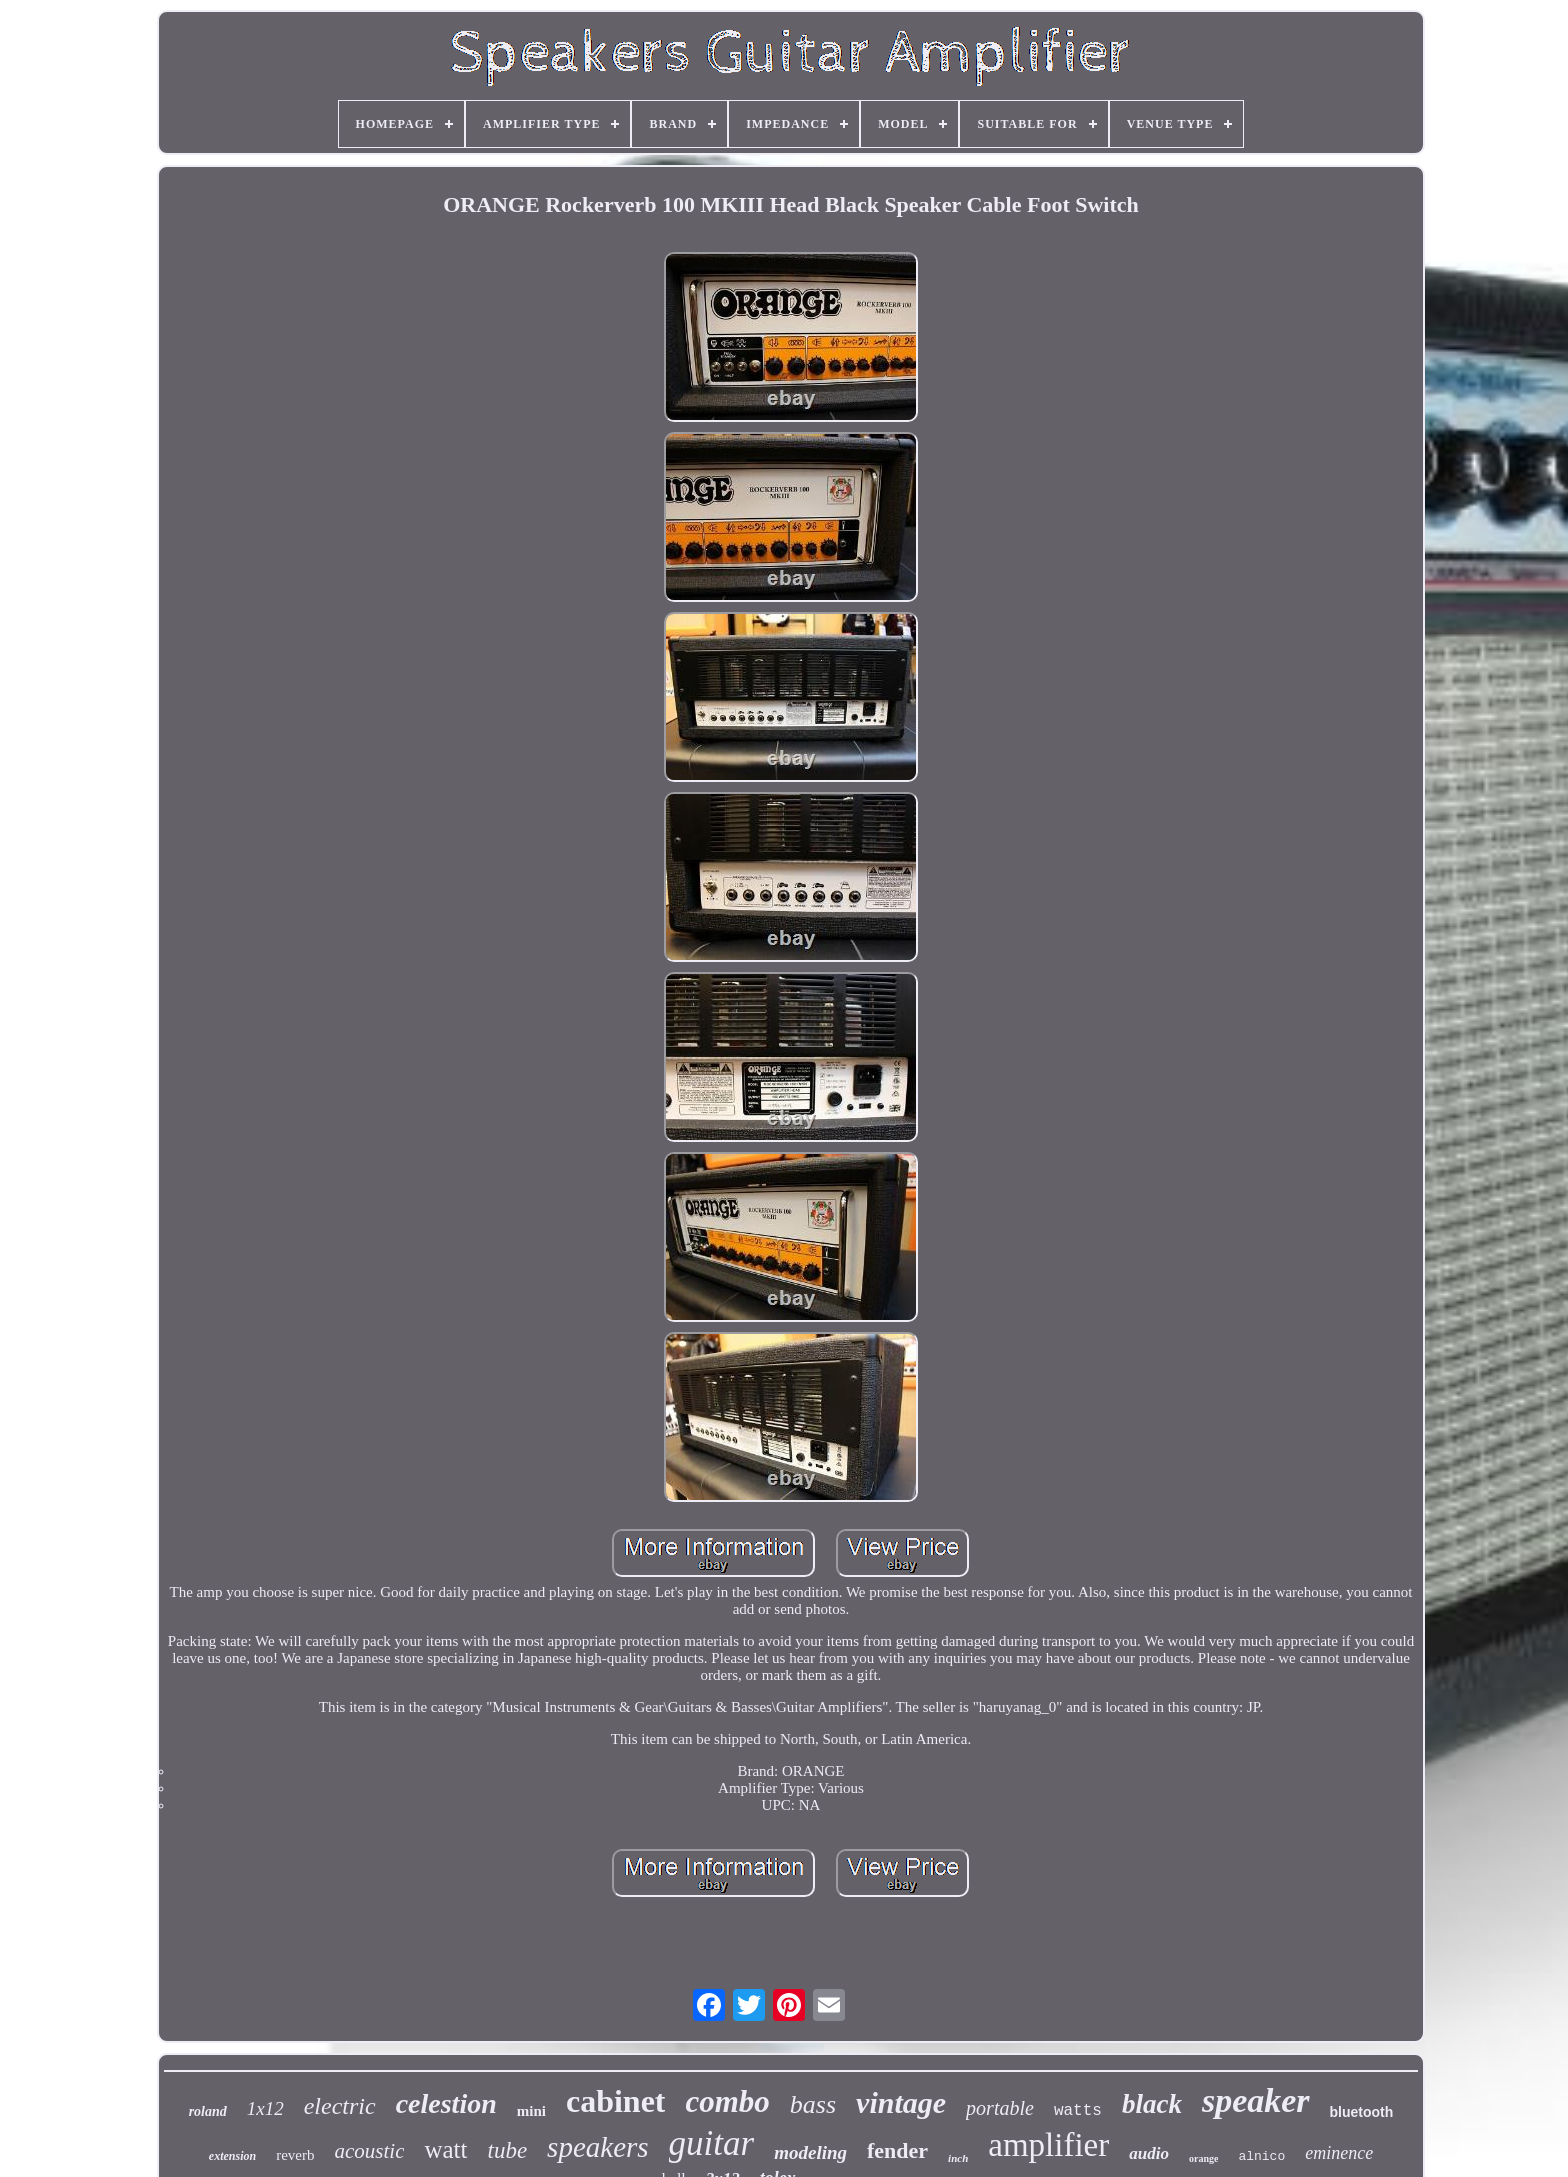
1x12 (265, 2108)
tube (508, 2150)
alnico (1261, 2156)
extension (232, 2156)
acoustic (369, 2151)
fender (897, 2150)
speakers (597, 2147)
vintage (901, 2102)
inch (958, 2158)
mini (531, 2111)
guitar (712, 2143)
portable (1000, 2108)
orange (1203, 2158)
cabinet (616, 2101)
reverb (295, 2155)
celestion (446, 2103)
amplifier (1048, 2145)
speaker (1256, 2100)
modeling (810, 2152)
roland (208, 2111)
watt (445, 2149)
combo (727, 2101)
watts (1078, 2111)
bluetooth (1362, 2112)
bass (813, 2104)
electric (340, 2106)
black (1152, 2104)
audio (1149, 2153)
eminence (1339, 2153)
